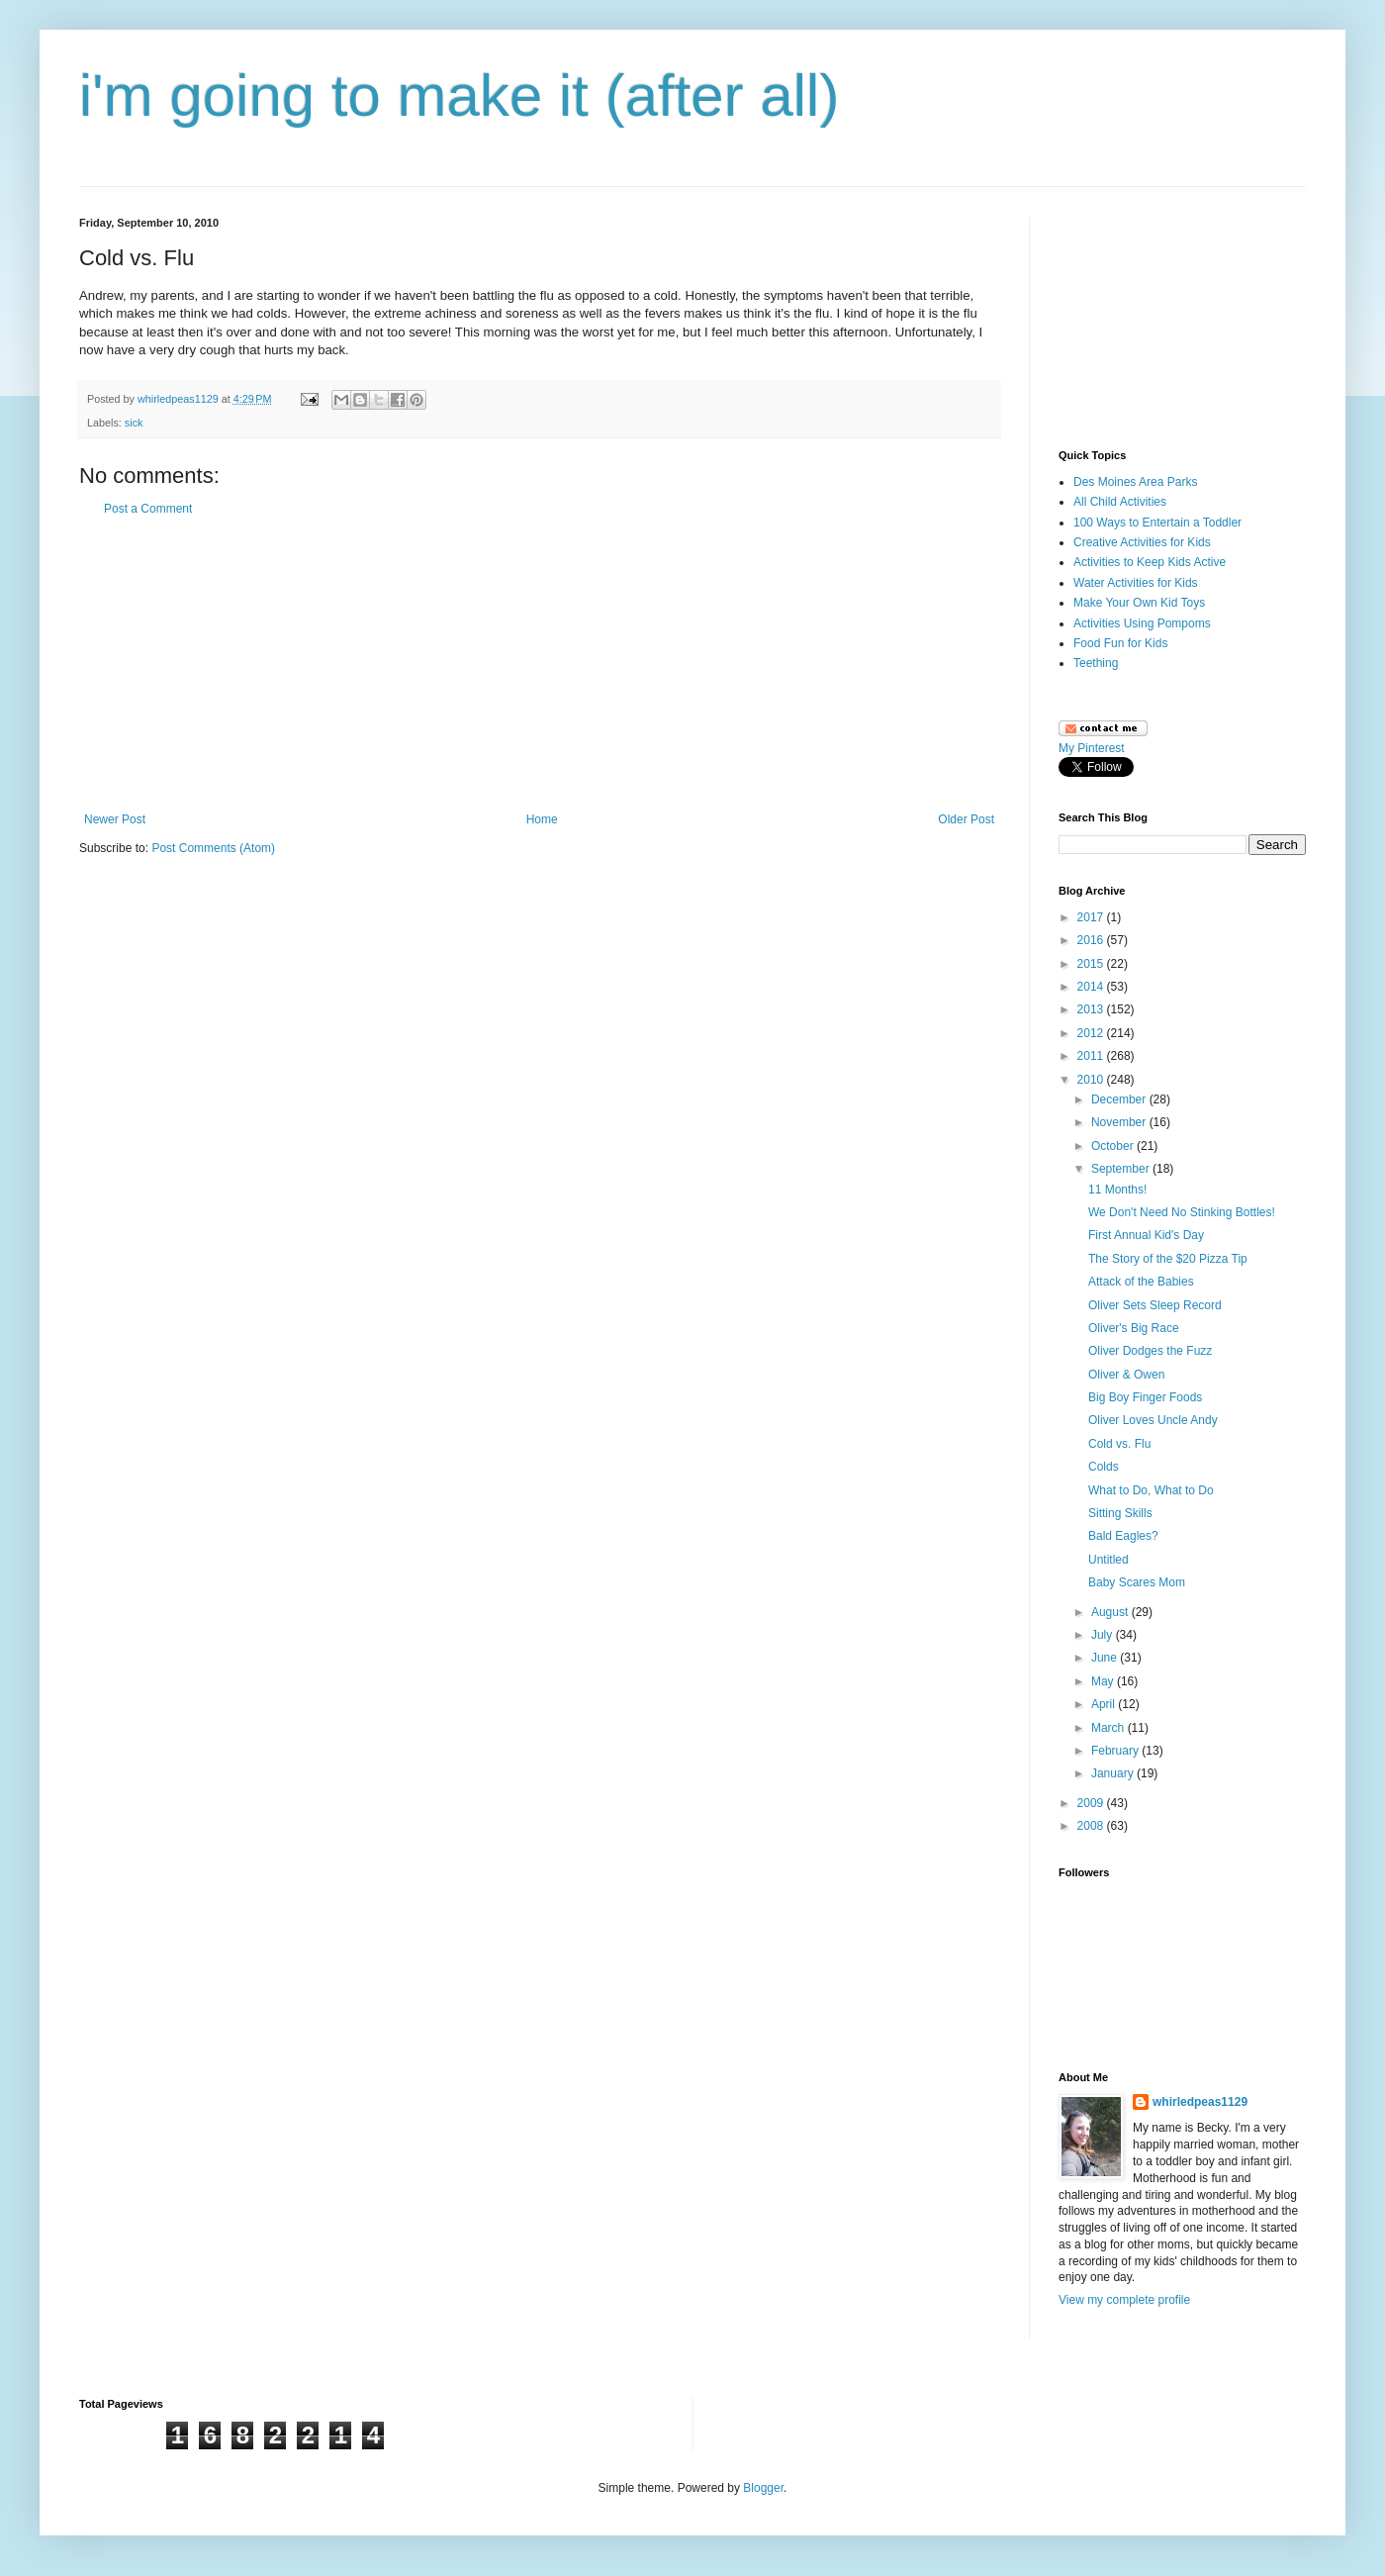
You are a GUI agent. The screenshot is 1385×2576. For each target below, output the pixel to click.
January (1114, 1773)
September (1122, 1169)
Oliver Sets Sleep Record (1155, 1305)
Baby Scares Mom (1136, 1582)
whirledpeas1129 (180, 399)
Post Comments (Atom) (213, 848)
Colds (1103, 1467)
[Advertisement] (1157, 316)
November (1120, 1122)
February (1116, 1751)
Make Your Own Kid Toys (1139, 603)
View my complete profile (1124, 2300)
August (1111, 1612)
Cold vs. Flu (1119, 1444)
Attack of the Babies (1141, 1281)
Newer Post (114, 819)
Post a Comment (148, 509)
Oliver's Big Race (1133, 1328)
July (1103, 1635)
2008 (1092, 1826)
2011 (1092, 1056)
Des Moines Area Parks (1135, 482)
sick (134, 423)
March (1109, 1728)
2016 (1092, 940)
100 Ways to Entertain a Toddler (1157, 522)
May (1104, 1681)
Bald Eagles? (1123, 1536)
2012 (1092, 1033)
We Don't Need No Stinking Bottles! (1181, 1212)
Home (542, 819)
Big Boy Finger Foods (1145, 1397)
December (1120, 1099)
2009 (1092, 1803)
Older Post (966, 819)
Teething (1095, 663)
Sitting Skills (1120, 1513)
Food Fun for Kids (1120, 643)
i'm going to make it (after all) (459, 95)
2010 (1092, 1080)
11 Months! (1117, 1189)
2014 (1092, 987)
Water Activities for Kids (1135, 583)
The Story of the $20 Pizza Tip (1167, 1259)
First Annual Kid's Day (1146, 1235)
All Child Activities (1119, 502)
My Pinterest (1092, 748)
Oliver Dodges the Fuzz (1150, 1351)
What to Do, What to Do (1151, 1490)
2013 (1092, 1009)
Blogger (763, 2488)
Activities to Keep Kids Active (1149, 562)
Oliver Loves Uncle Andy (1153, 1420)
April (1104, 1704)
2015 (1092, 964)
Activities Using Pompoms (1142, 623)
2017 (1092, 917)
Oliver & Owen (1126, 1375)
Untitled (1108, 1560)
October (1114, 1146)
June (1105, 1658)
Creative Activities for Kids (1142, 542)
